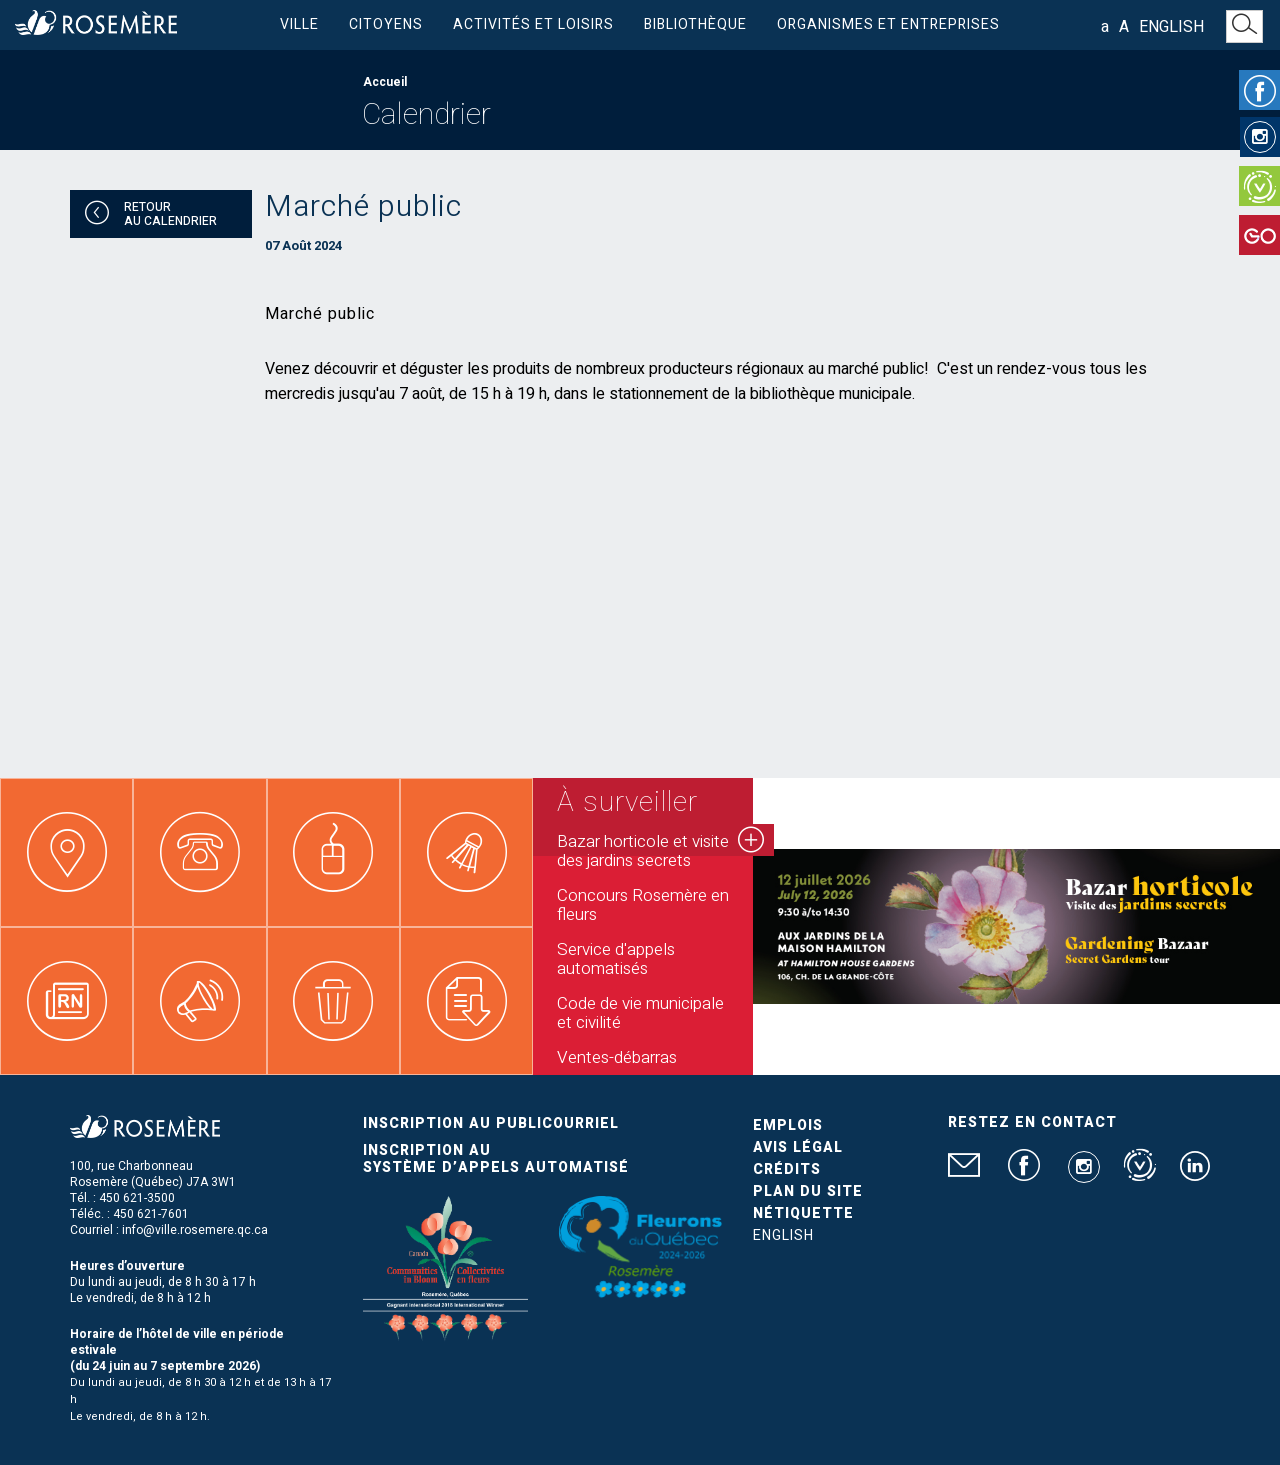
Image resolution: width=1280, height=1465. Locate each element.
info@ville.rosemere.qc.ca (195, 1230)
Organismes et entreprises (888, 24)
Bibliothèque (695, 24)
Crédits (787, 1169)
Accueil (385, 82)
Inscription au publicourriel (491, 1123)
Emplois (788, 1125)
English (1171, 27)
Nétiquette (803, 1213)
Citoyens (386, 24)
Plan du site (808, 1191)
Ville (299, 24)
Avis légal (798, 1147)
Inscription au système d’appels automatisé (496, 1159)
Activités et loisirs (533, 24)
